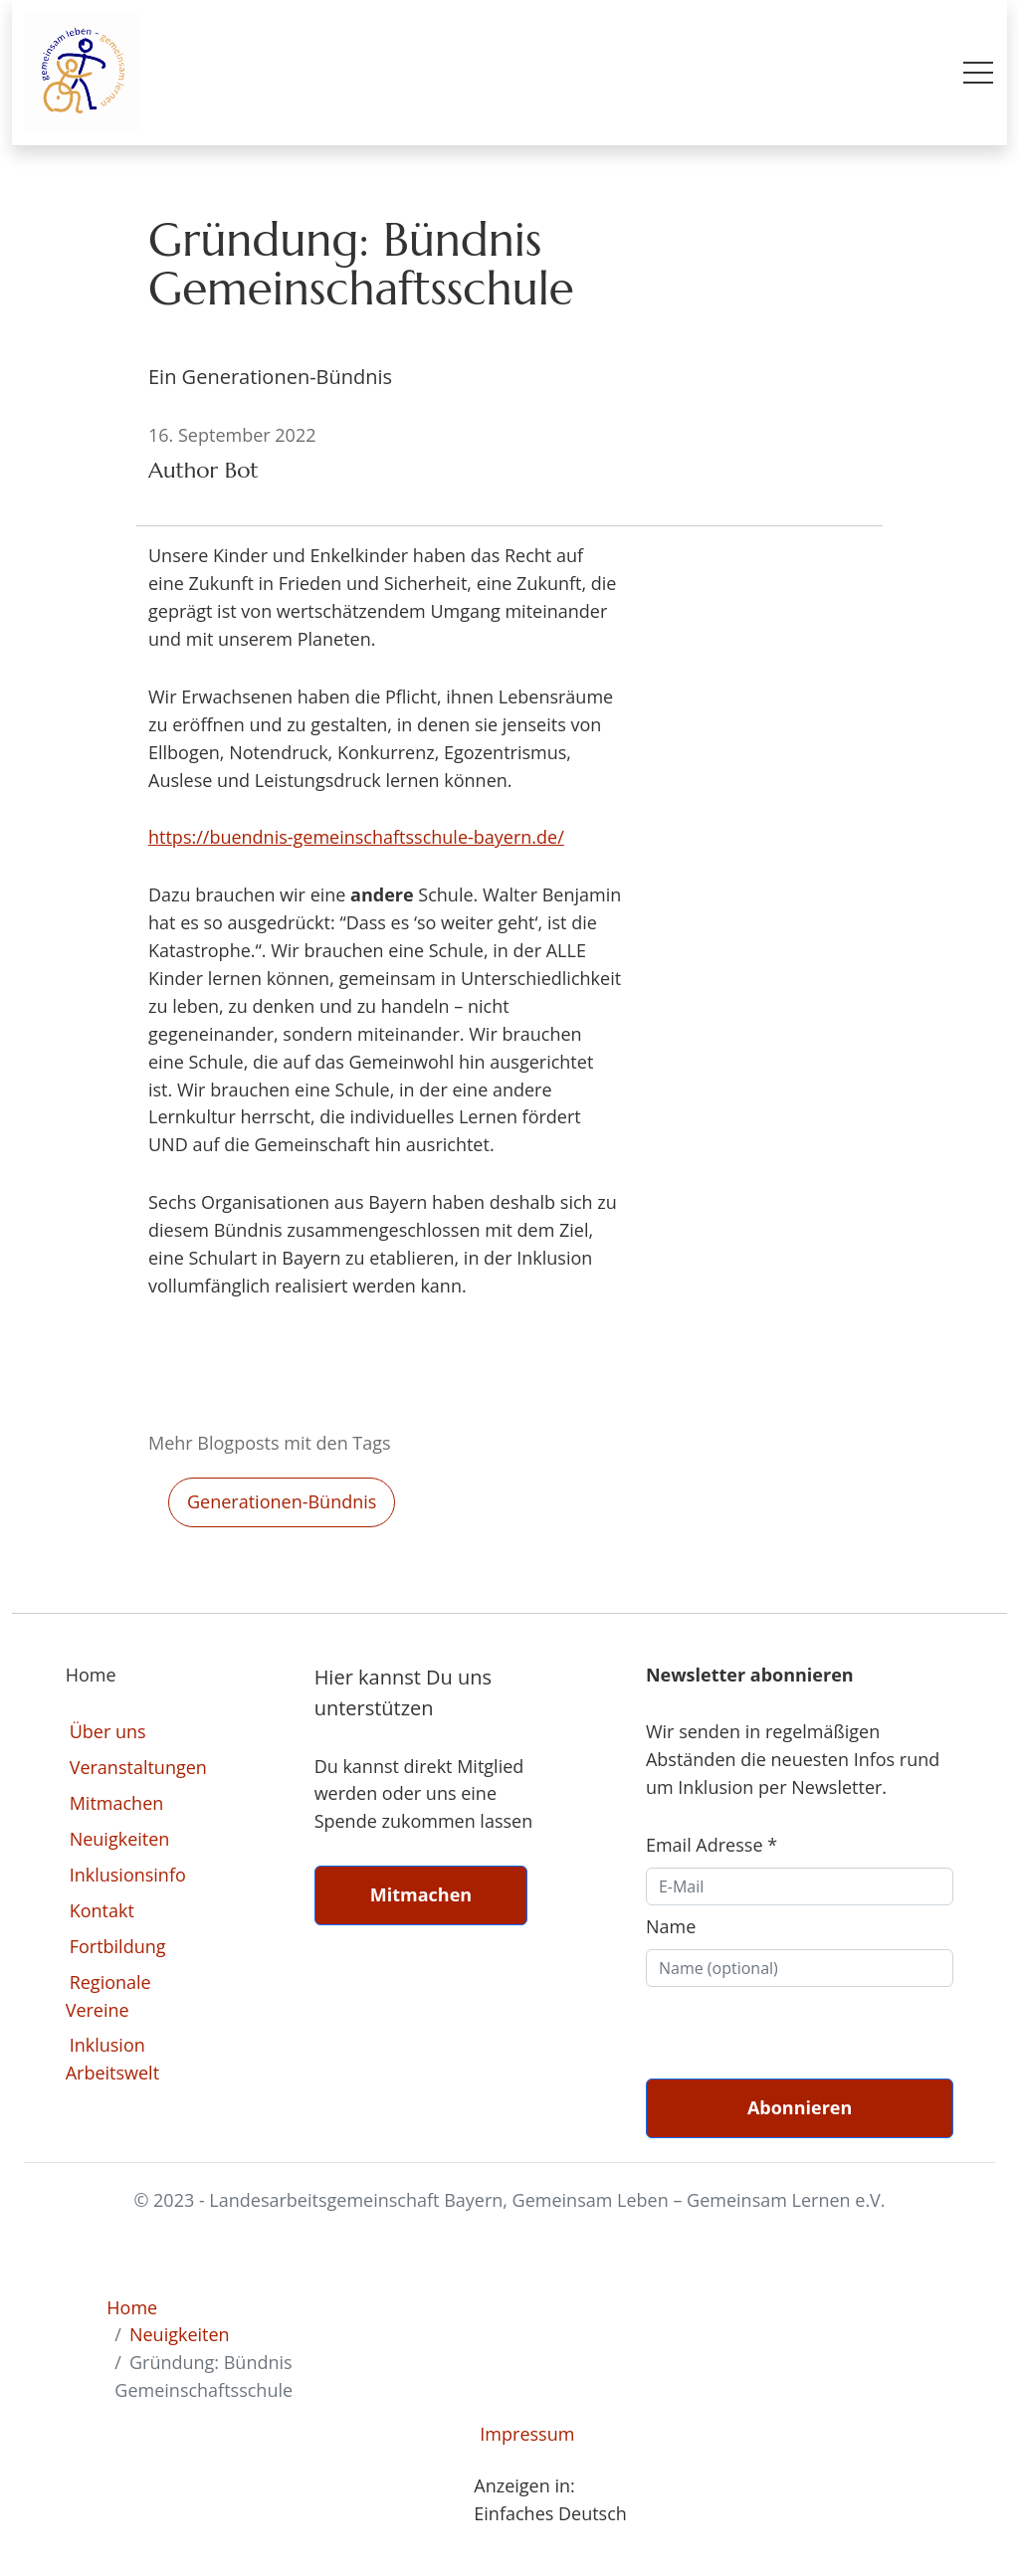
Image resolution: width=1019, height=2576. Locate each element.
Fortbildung (118, 1946)
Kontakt (102, 1910)
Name (671, 1926)
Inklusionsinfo (128, 1874)
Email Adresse (711, 1845)
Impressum (527, 2434)
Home (131, 2307)
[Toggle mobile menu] (978, 73)
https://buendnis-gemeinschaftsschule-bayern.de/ (356, 837)
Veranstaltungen (138, 1767)
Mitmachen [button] (421, 1894)
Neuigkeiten (120, 1839)
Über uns (108, 1731)
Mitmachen (117, 1803)
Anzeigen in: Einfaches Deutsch (550, 2499)
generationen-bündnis (281, 1501)
